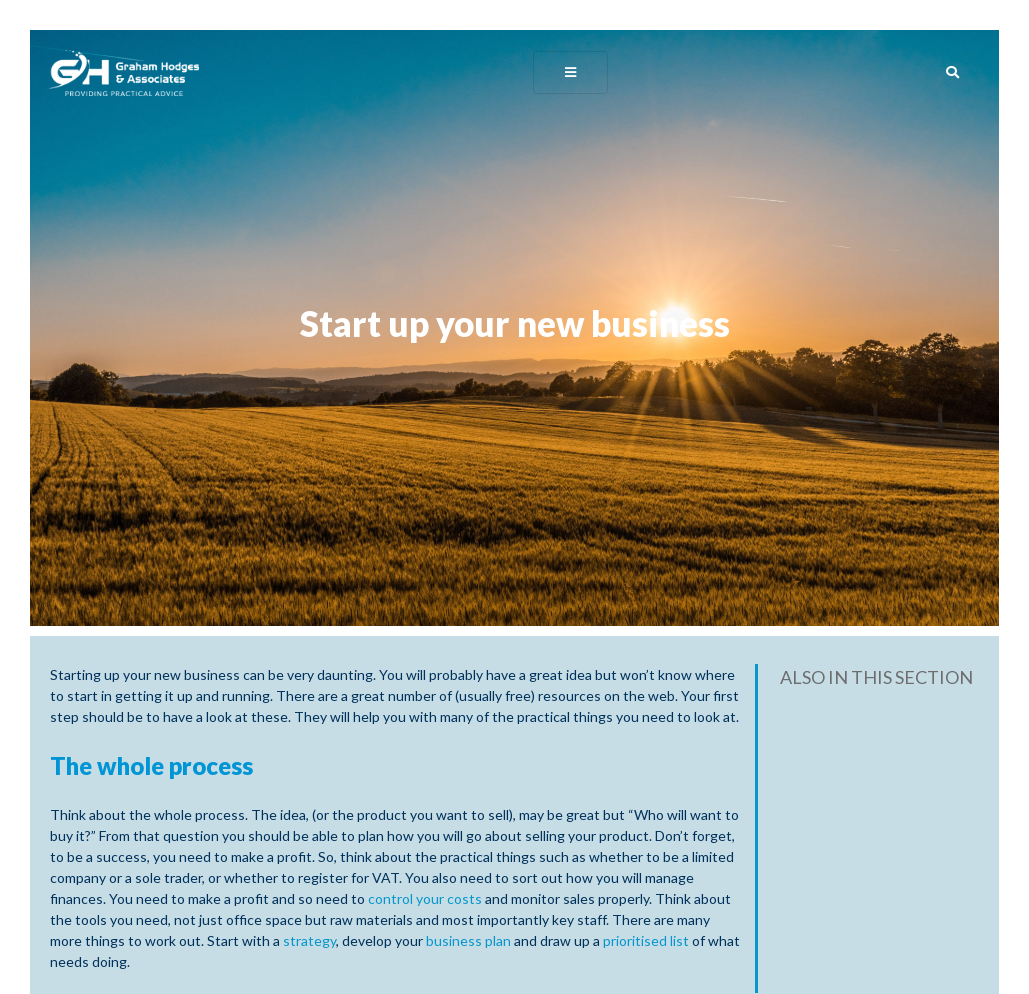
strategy (309, 940)
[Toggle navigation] (571, 71)
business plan (468, 940)
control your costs (425, 898)
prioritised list (647, 940)
